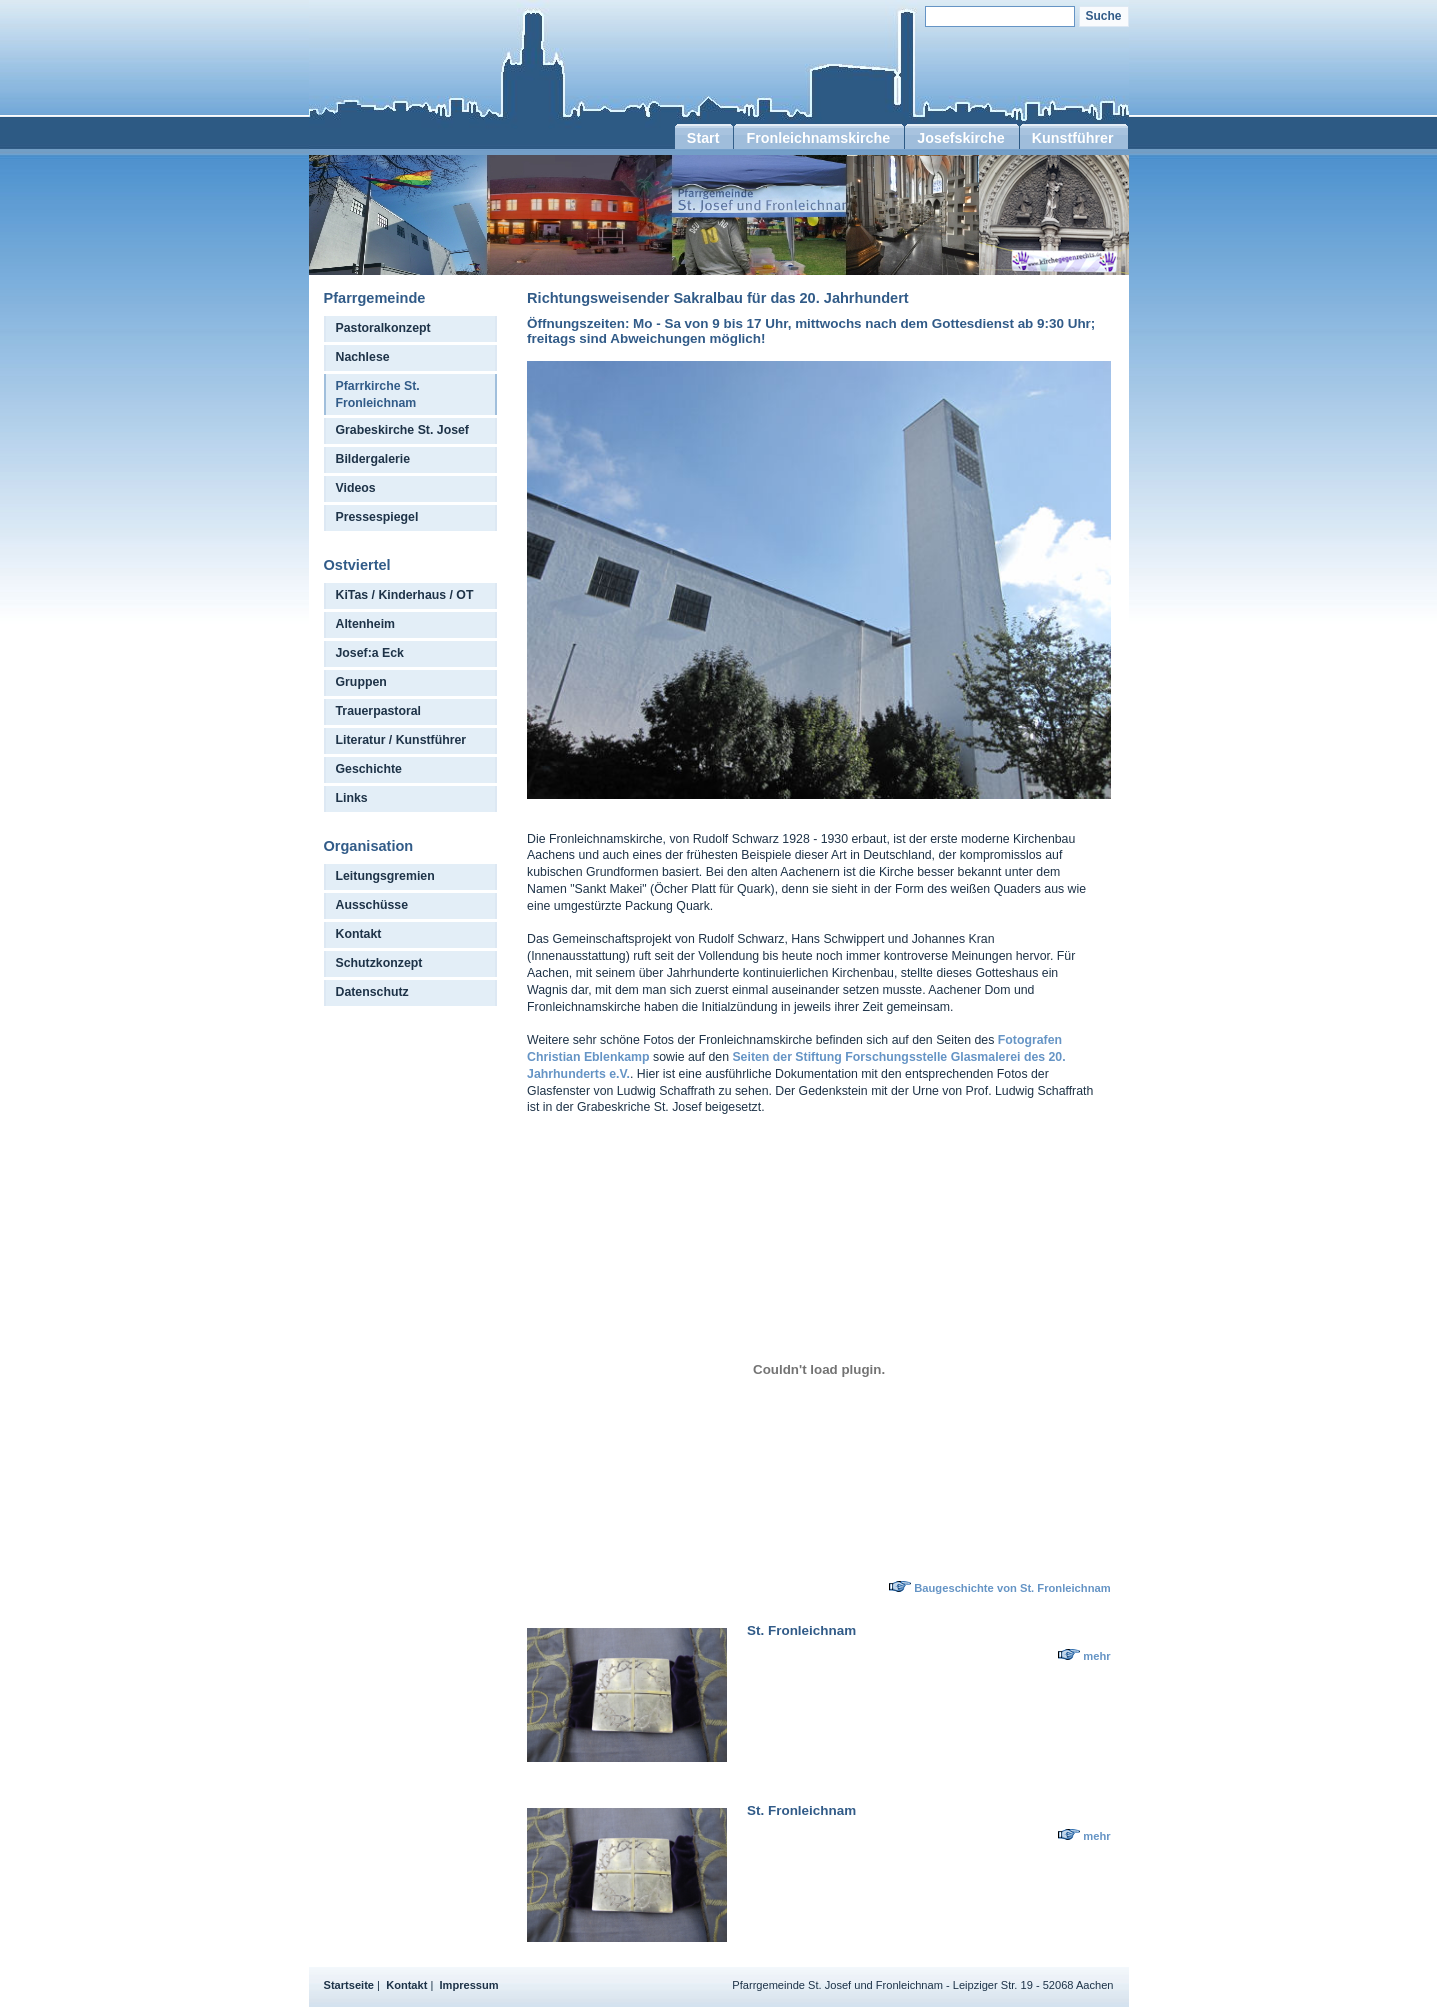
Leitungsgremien (385, 876)
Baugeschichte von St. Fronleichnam (1012, 1588)
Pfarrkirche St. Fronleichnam (378, 394)
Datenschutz (372, 992)
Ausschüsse (372, 905)
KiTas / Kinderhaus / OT (405, 595)
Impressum (469, 1985)
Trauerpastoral (379, 711)
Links (352, 798)
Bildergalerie (373, 459)
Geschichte (369, 769)
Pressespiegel (377, 517)
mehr (1096, 1656)
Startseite (349, 1985)
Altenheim (366, 624)
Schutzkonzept (379, 963)
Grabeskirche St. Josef (402, 430)
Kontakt (359, 934)
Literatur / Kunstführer (401, 740)
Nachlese (363, 357)
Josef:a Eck (370, 653)
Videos (356, 488)
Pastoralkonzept (383, 328)
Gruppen (361, 682)
